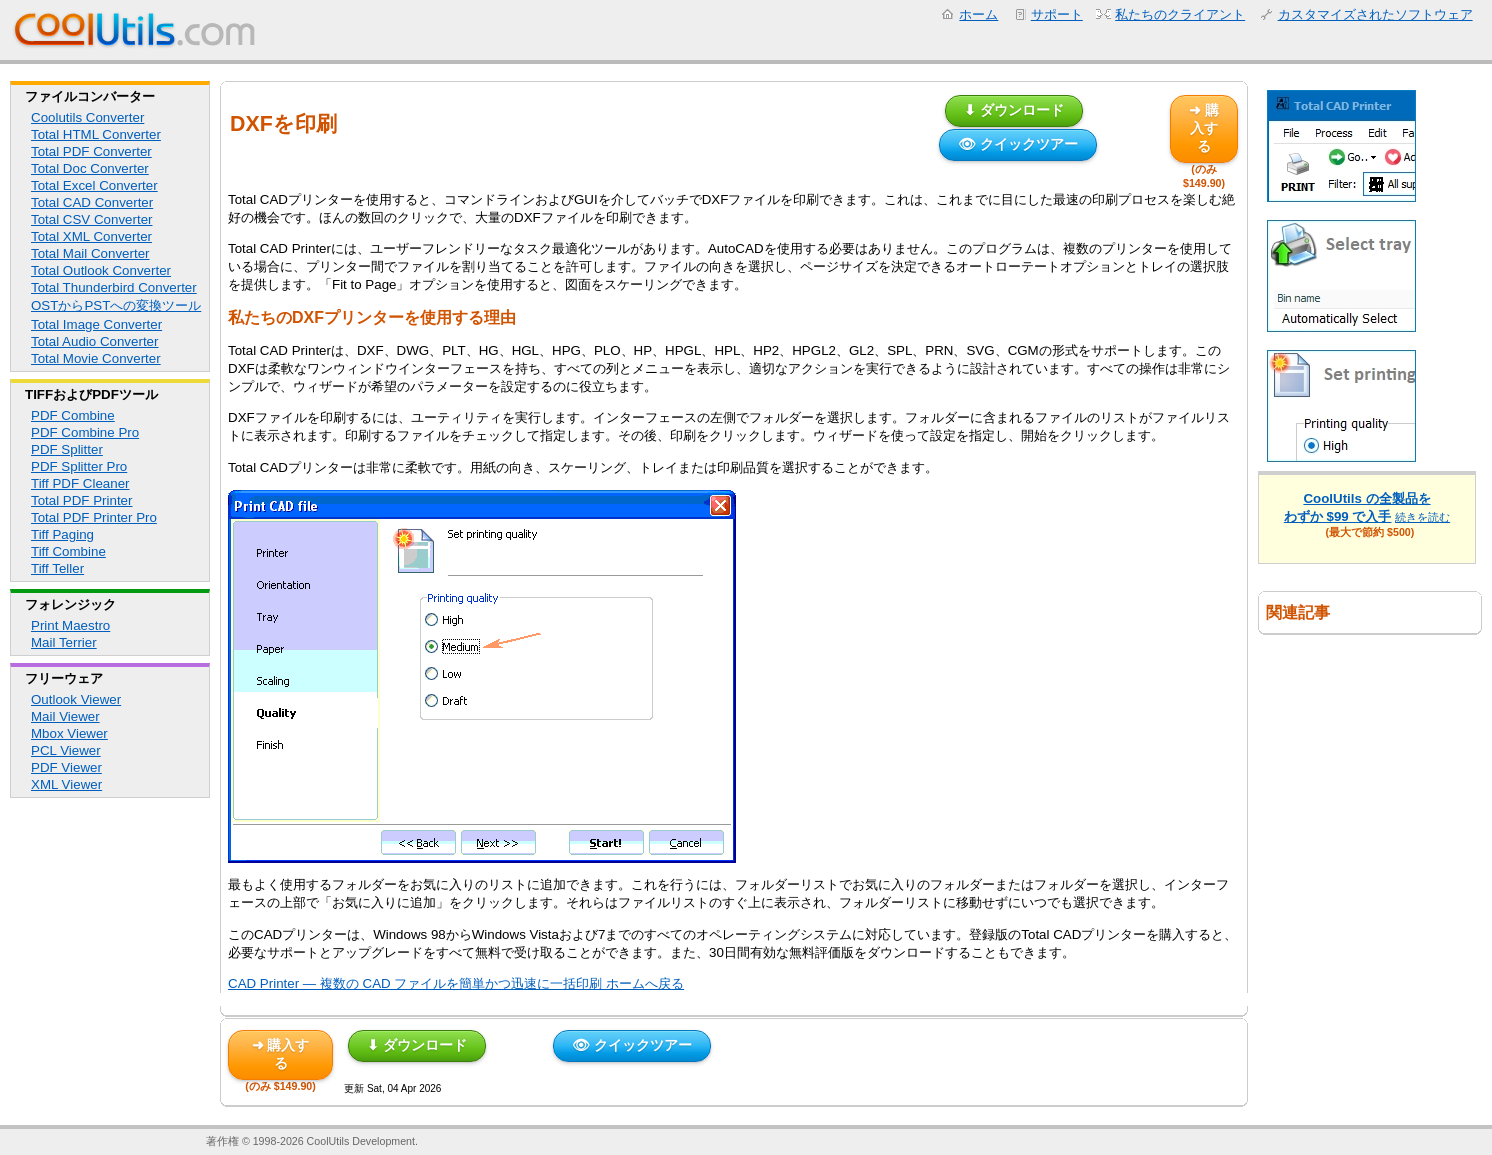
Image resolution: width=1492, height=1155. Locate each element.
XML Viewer (66, 784)
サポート (1057, 14)
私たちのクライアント (1180, 14)
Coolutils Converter (87, 117)
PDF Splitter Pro (79, 466)
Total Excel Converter (94, 185)
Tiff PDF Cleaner (80, 483)
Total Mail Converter (90, 253)
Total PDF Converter (91, 151)
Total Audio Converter (94, 341)
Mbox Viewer (69, 733)
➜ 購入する (1204, 128)
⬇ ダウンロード (1014, 110)
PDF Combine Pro (85, 432)
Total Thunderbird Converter (114, 287)
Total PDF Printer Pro (94, 517)
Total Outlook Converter (101, 270)
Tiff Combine (68, 551)
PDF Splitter (67, 449)
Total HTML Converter (96, 134)
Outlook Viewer (76, 699)
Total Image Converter (96, 324)
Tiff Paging (62, 534)
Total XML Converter (91, 236)
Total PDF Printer (81, 500)
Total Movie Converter (96, 358)
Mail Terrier (64, 642)
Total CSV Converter (91, 219)
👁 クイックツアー (1018, 144)
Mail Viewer (65, 716)
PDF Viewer (66, 767)
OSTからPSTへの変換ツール (116, 305)
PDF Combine (73, 415)
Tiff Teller (57, 568)
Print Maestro (70, 625)
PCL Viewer (66, 750)
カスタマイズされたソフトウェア (1375, 14)
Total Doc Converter (90, 168)
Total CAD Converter (92, 202)
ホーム (978, 14)
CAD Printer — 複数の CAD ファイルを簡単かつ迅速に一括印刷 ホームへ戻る (456, 983)
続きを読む (1422, 517)
